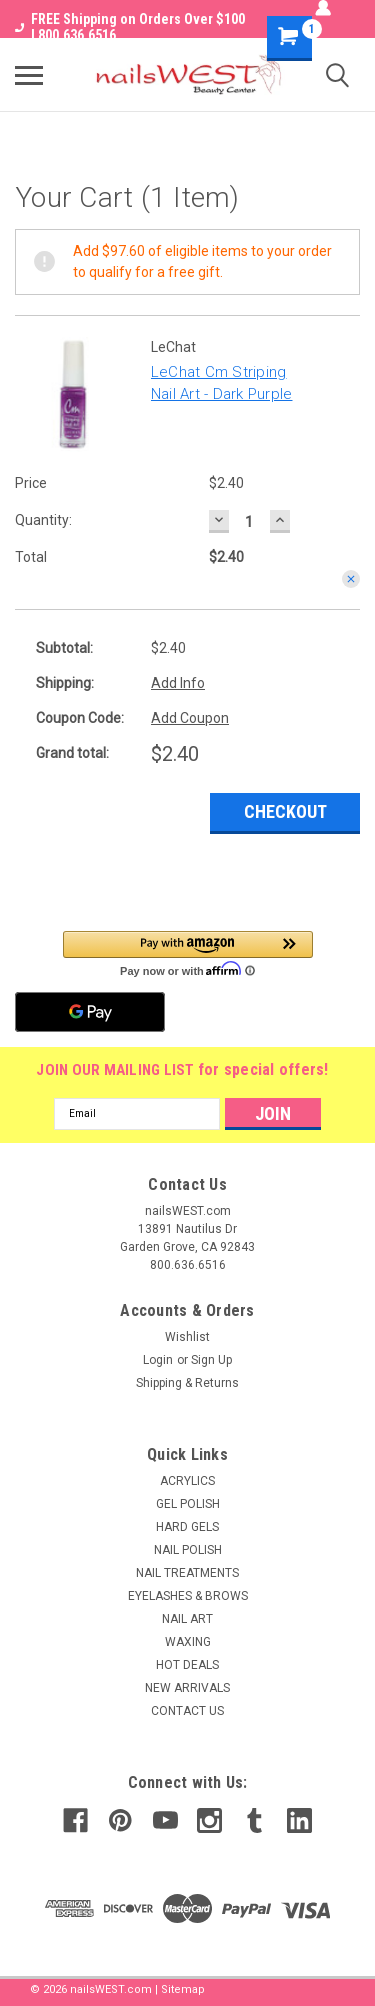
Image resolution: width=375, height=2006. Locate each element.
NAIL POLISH (188, 1550)
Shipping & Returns (187, 1383)
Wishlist (187, 1337)
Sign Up (211, 1360)
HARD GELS (187, 1527)
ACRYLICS (187, 1481)
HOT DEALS (187, 1665)
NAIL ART (187, 1619)
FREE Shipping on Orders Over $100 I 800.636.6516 (130, 27)
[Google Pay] (90, 1012)
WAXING (188, 1642)
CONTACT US (187, 1711)
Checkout (285, 811)
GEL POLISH (188, 1504)
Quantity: (43, 520)
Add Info (178, 683)
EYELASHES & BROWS (188, 1596)
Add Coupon (190, 718)
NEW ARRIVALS (187, 1688)
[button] (188, 953)
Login (158, 1360)
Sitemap (183, 1989)
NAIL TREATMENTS (187, 1573)
